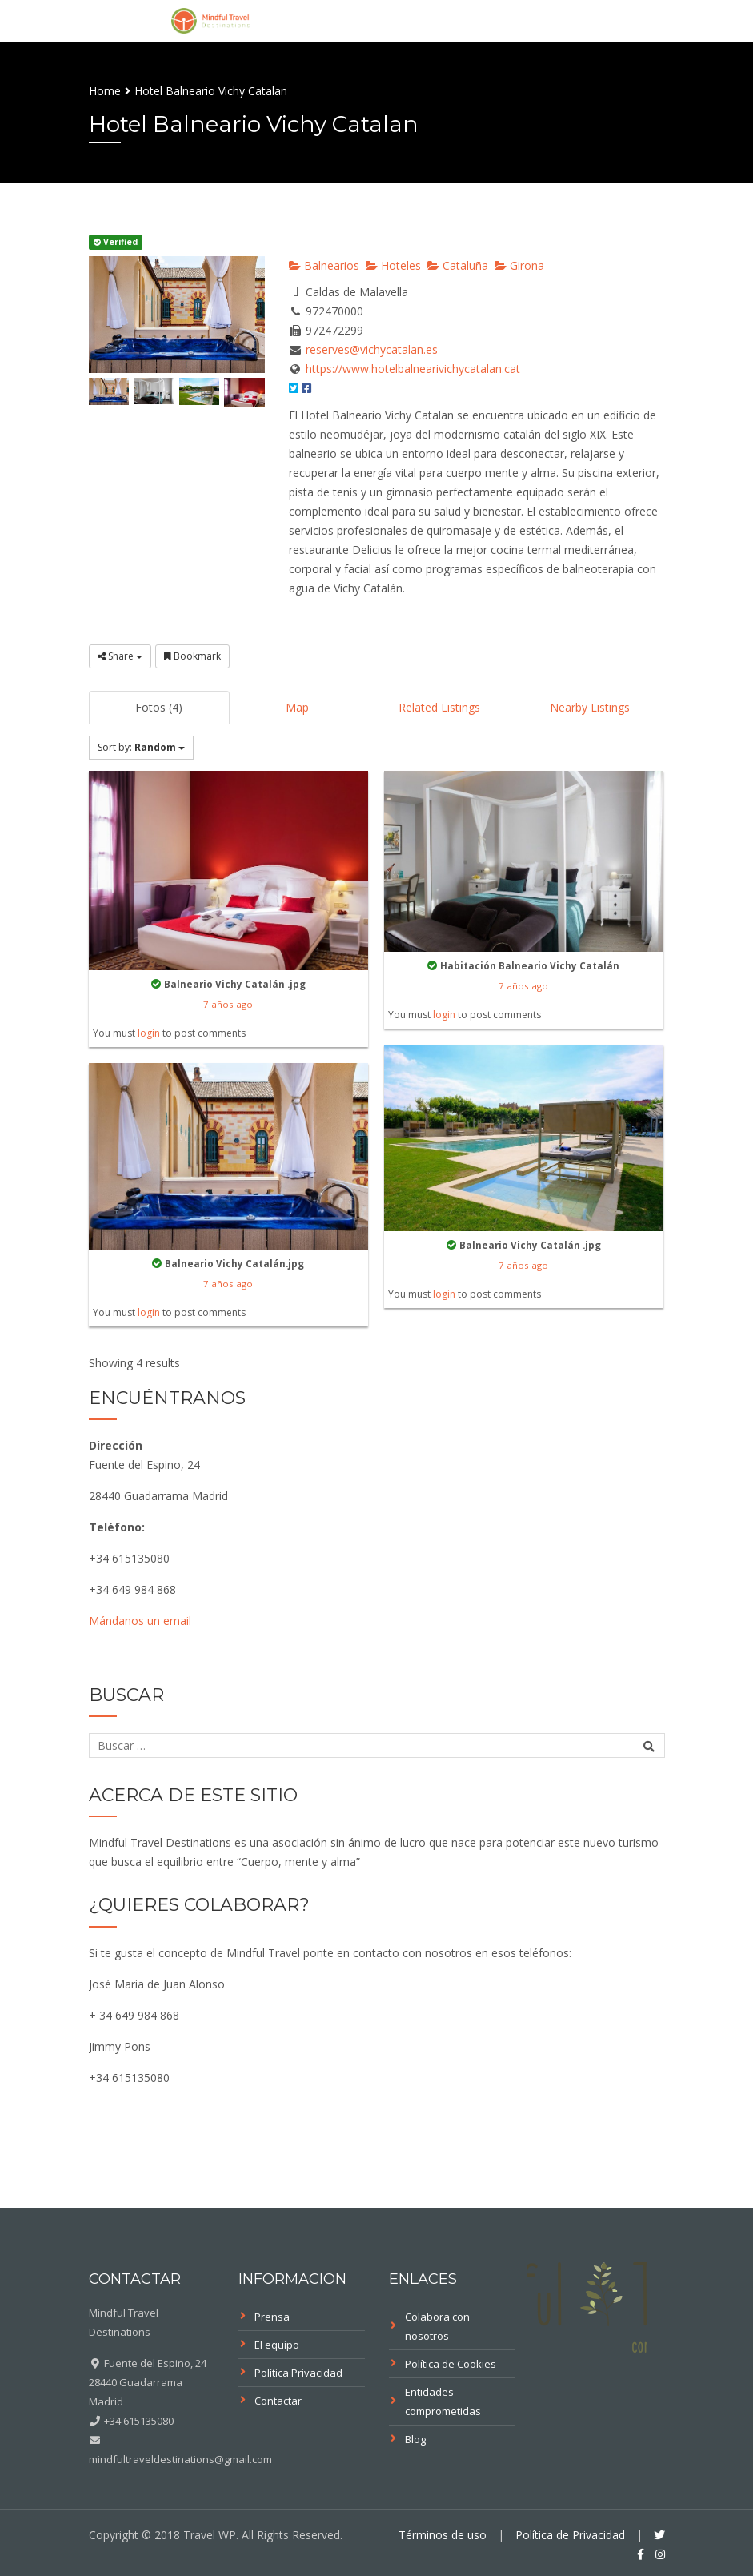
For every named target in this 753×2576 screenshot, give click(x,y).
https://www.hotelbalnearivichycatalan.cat (413, 368)
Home (105, 90)
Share (120, 656)
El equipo (276, 2344)
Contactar (278, 2400)
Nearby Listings (590, 707)
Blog (415, 2439)
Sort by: (141, 747)
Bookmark (192, 656)
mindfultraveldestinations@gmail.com (180, 2459)
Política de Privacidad (570, 2534)
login (149, 1033)
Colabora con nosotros (437, 2326)
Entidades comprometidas (443, 2401)
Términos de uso (443, 2534)
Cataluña (457, 265)
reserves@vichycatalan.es (372, 349)
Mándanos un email (140, 1620)
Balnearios (324, 265)
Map (297, 707)
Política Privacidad (298, 2372)
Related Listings (439, 707)
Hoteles (393, 265)
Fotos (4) (158, 707)
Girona (519, 265)
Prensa (272, 2316)
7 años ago (228, 1004)
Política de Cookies (450, 2364)
